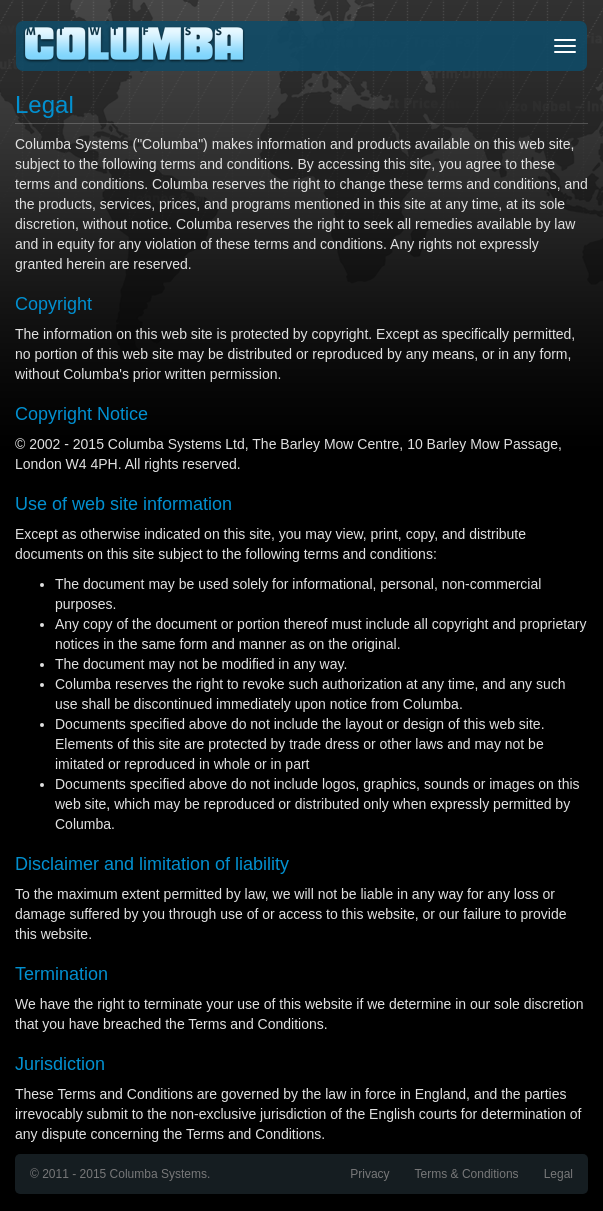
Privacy (369, 1174)
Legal (558, 1174)
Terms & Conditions (467, 1174)
